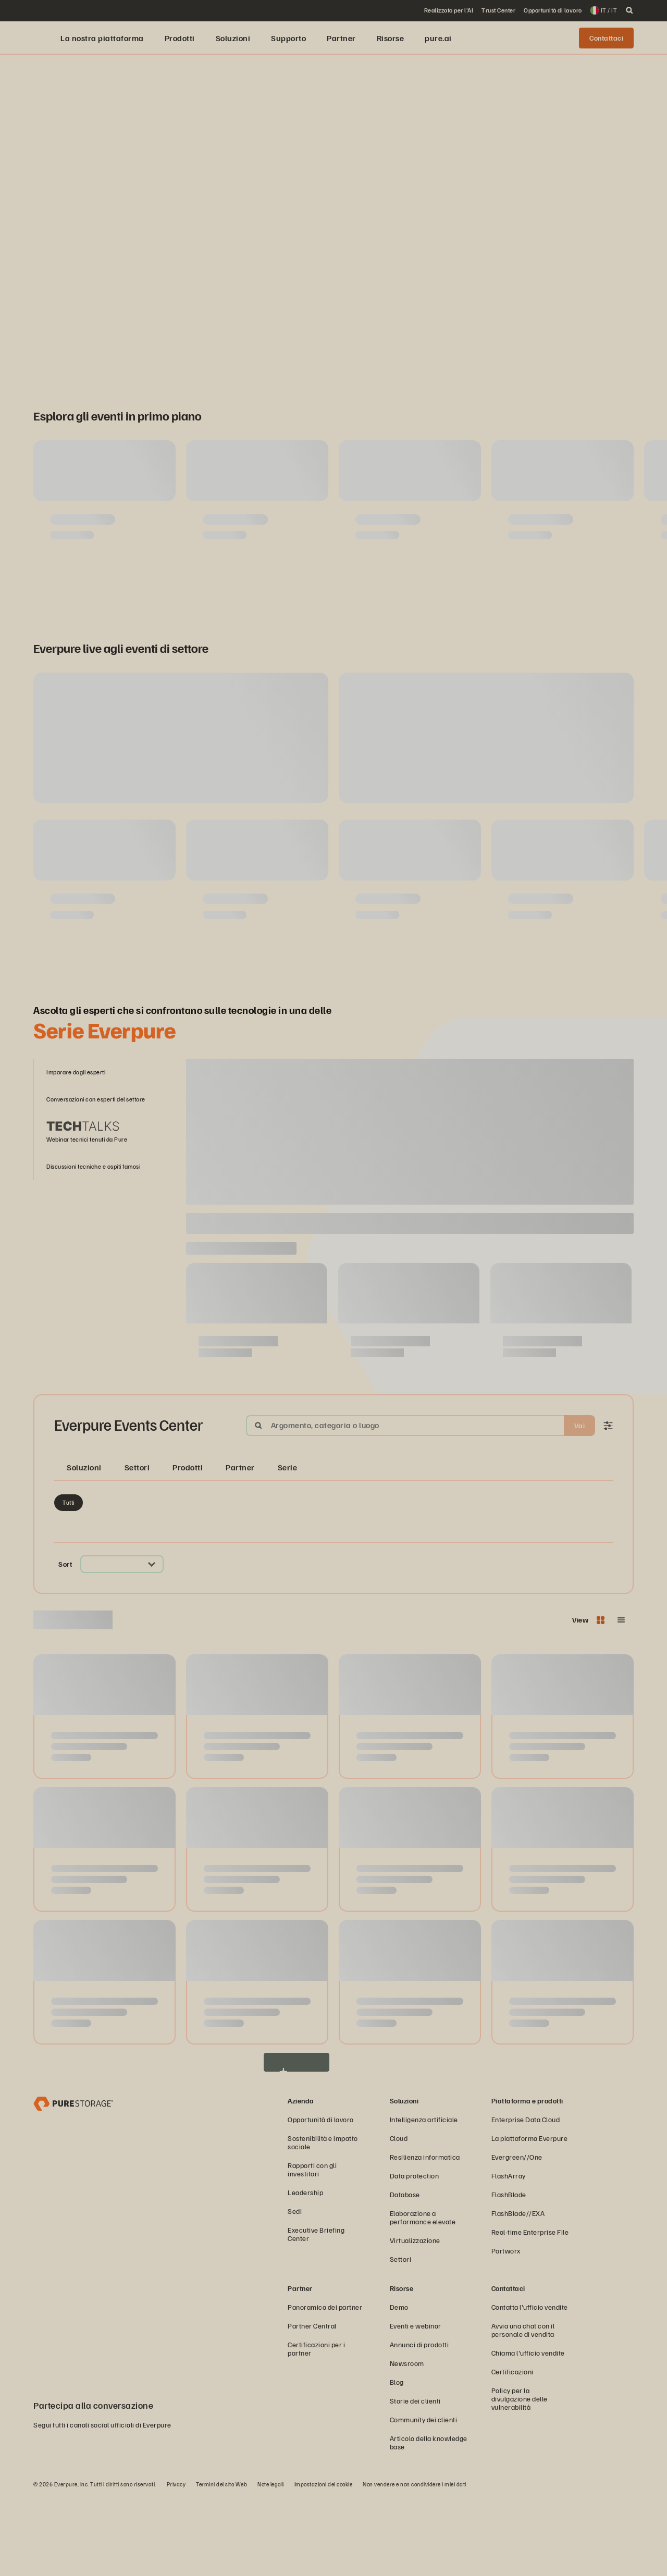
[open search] (629, 10)
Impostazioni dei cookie (323, 2563)
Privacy (176, 2563)
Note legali (270, 2563)
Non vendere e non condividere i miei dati (414, 2563)
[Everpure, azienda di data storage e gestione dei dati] (73, 2182)
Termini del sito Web (221, 2563)
